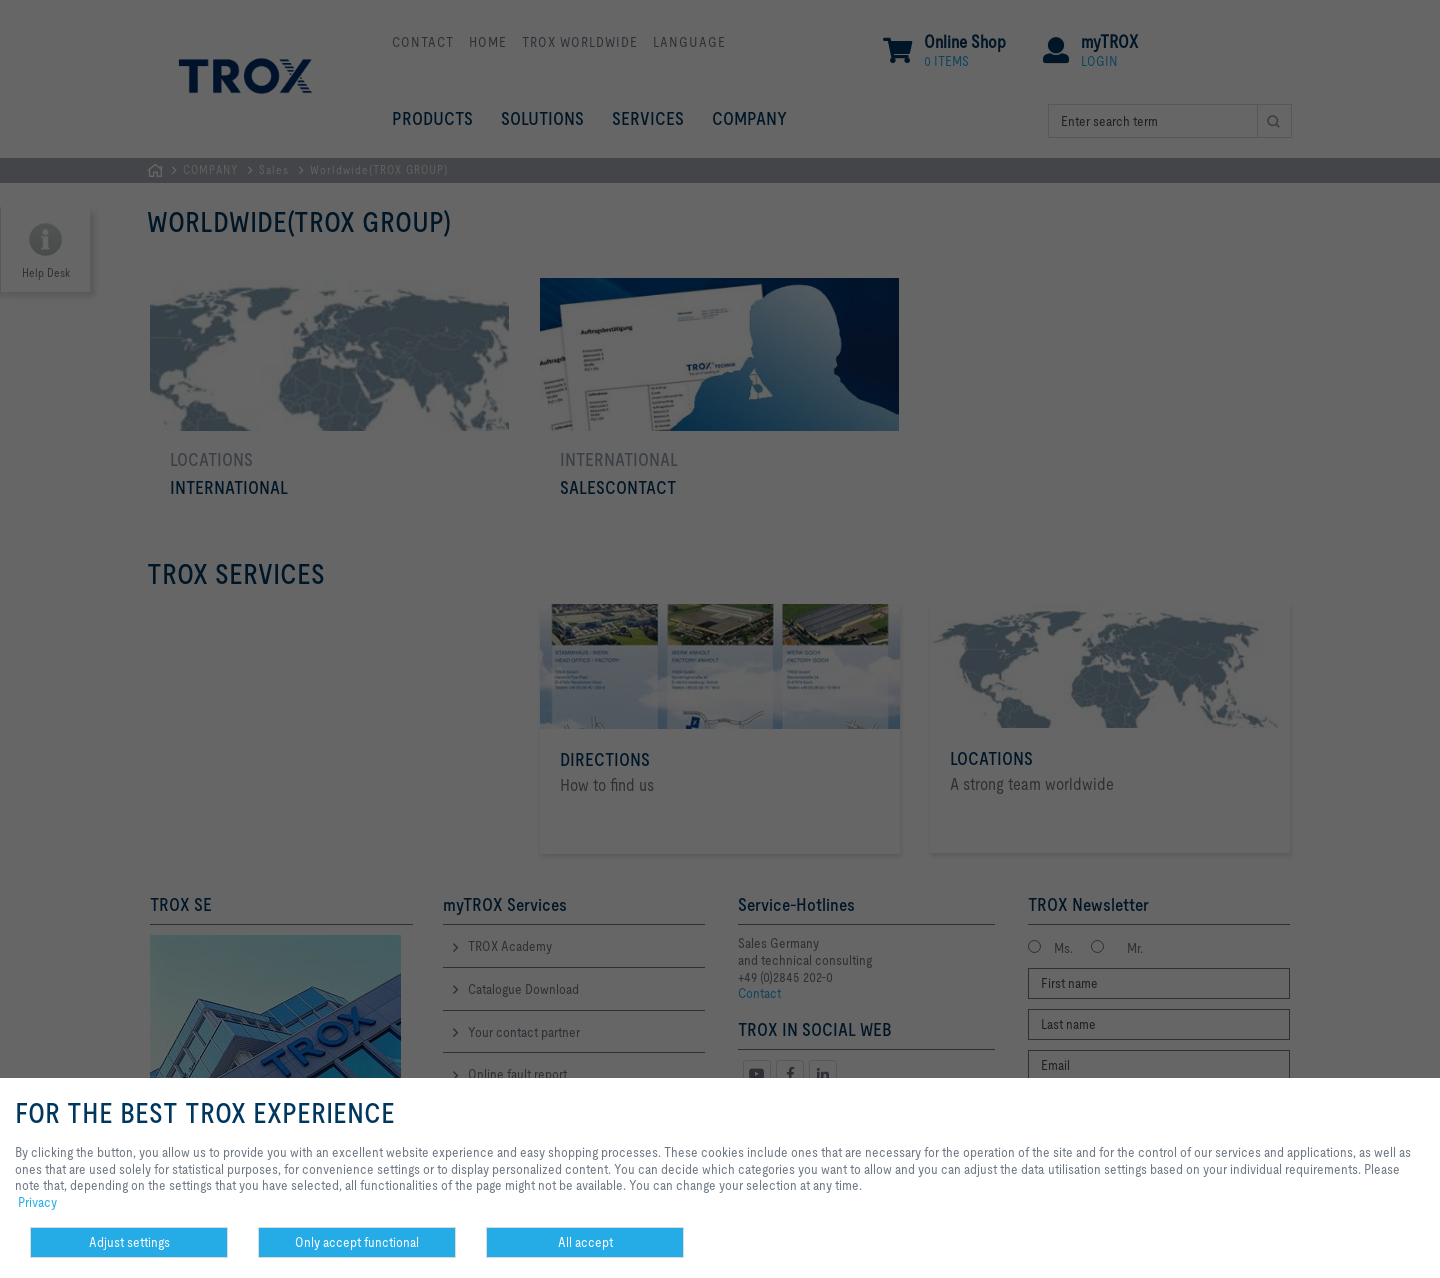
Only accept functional (357, 1242)
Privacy (37, 1202)
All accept (585, 1242)
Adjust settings (129, 1242)
